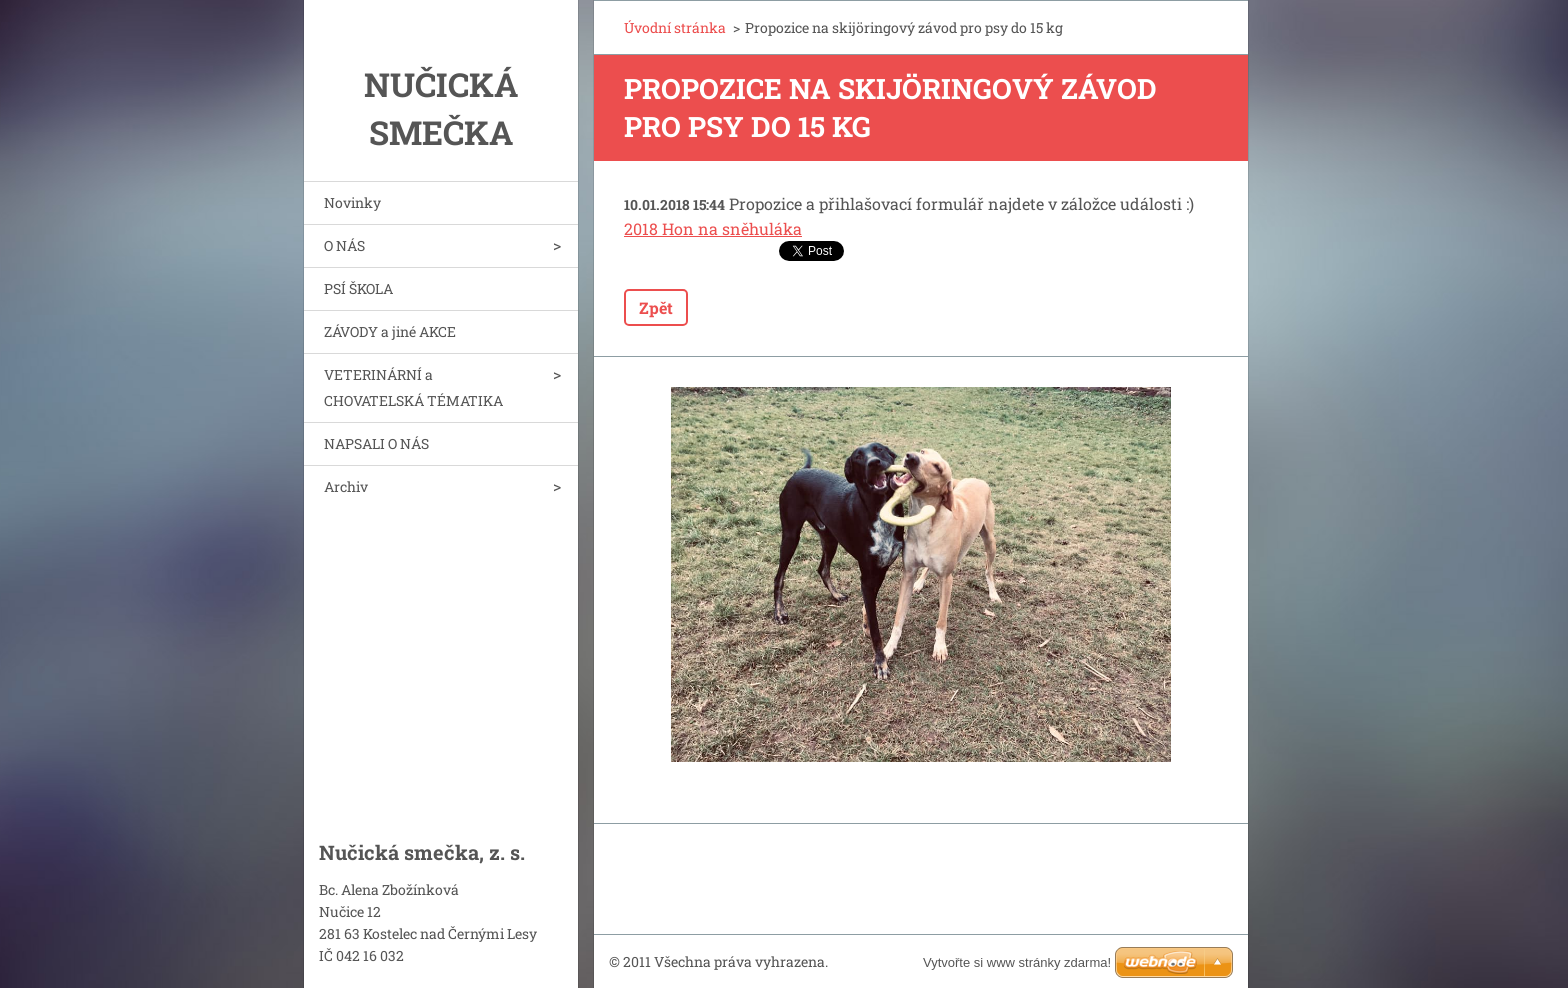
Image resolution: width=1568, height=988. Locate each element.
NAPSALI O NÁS (376, 443)
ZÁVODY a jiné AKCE (390, 331)
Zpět (656, 307)
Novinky (352, 202)
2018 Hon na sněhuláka (713, 228)
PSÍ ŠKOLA (358, 288)
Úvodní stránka (675, 27)
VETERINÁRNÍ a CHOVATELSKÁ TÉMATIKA (413, 387)
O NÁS (344, 245)
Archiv (346, 486)
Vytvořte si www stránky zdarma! (1017, 962)
